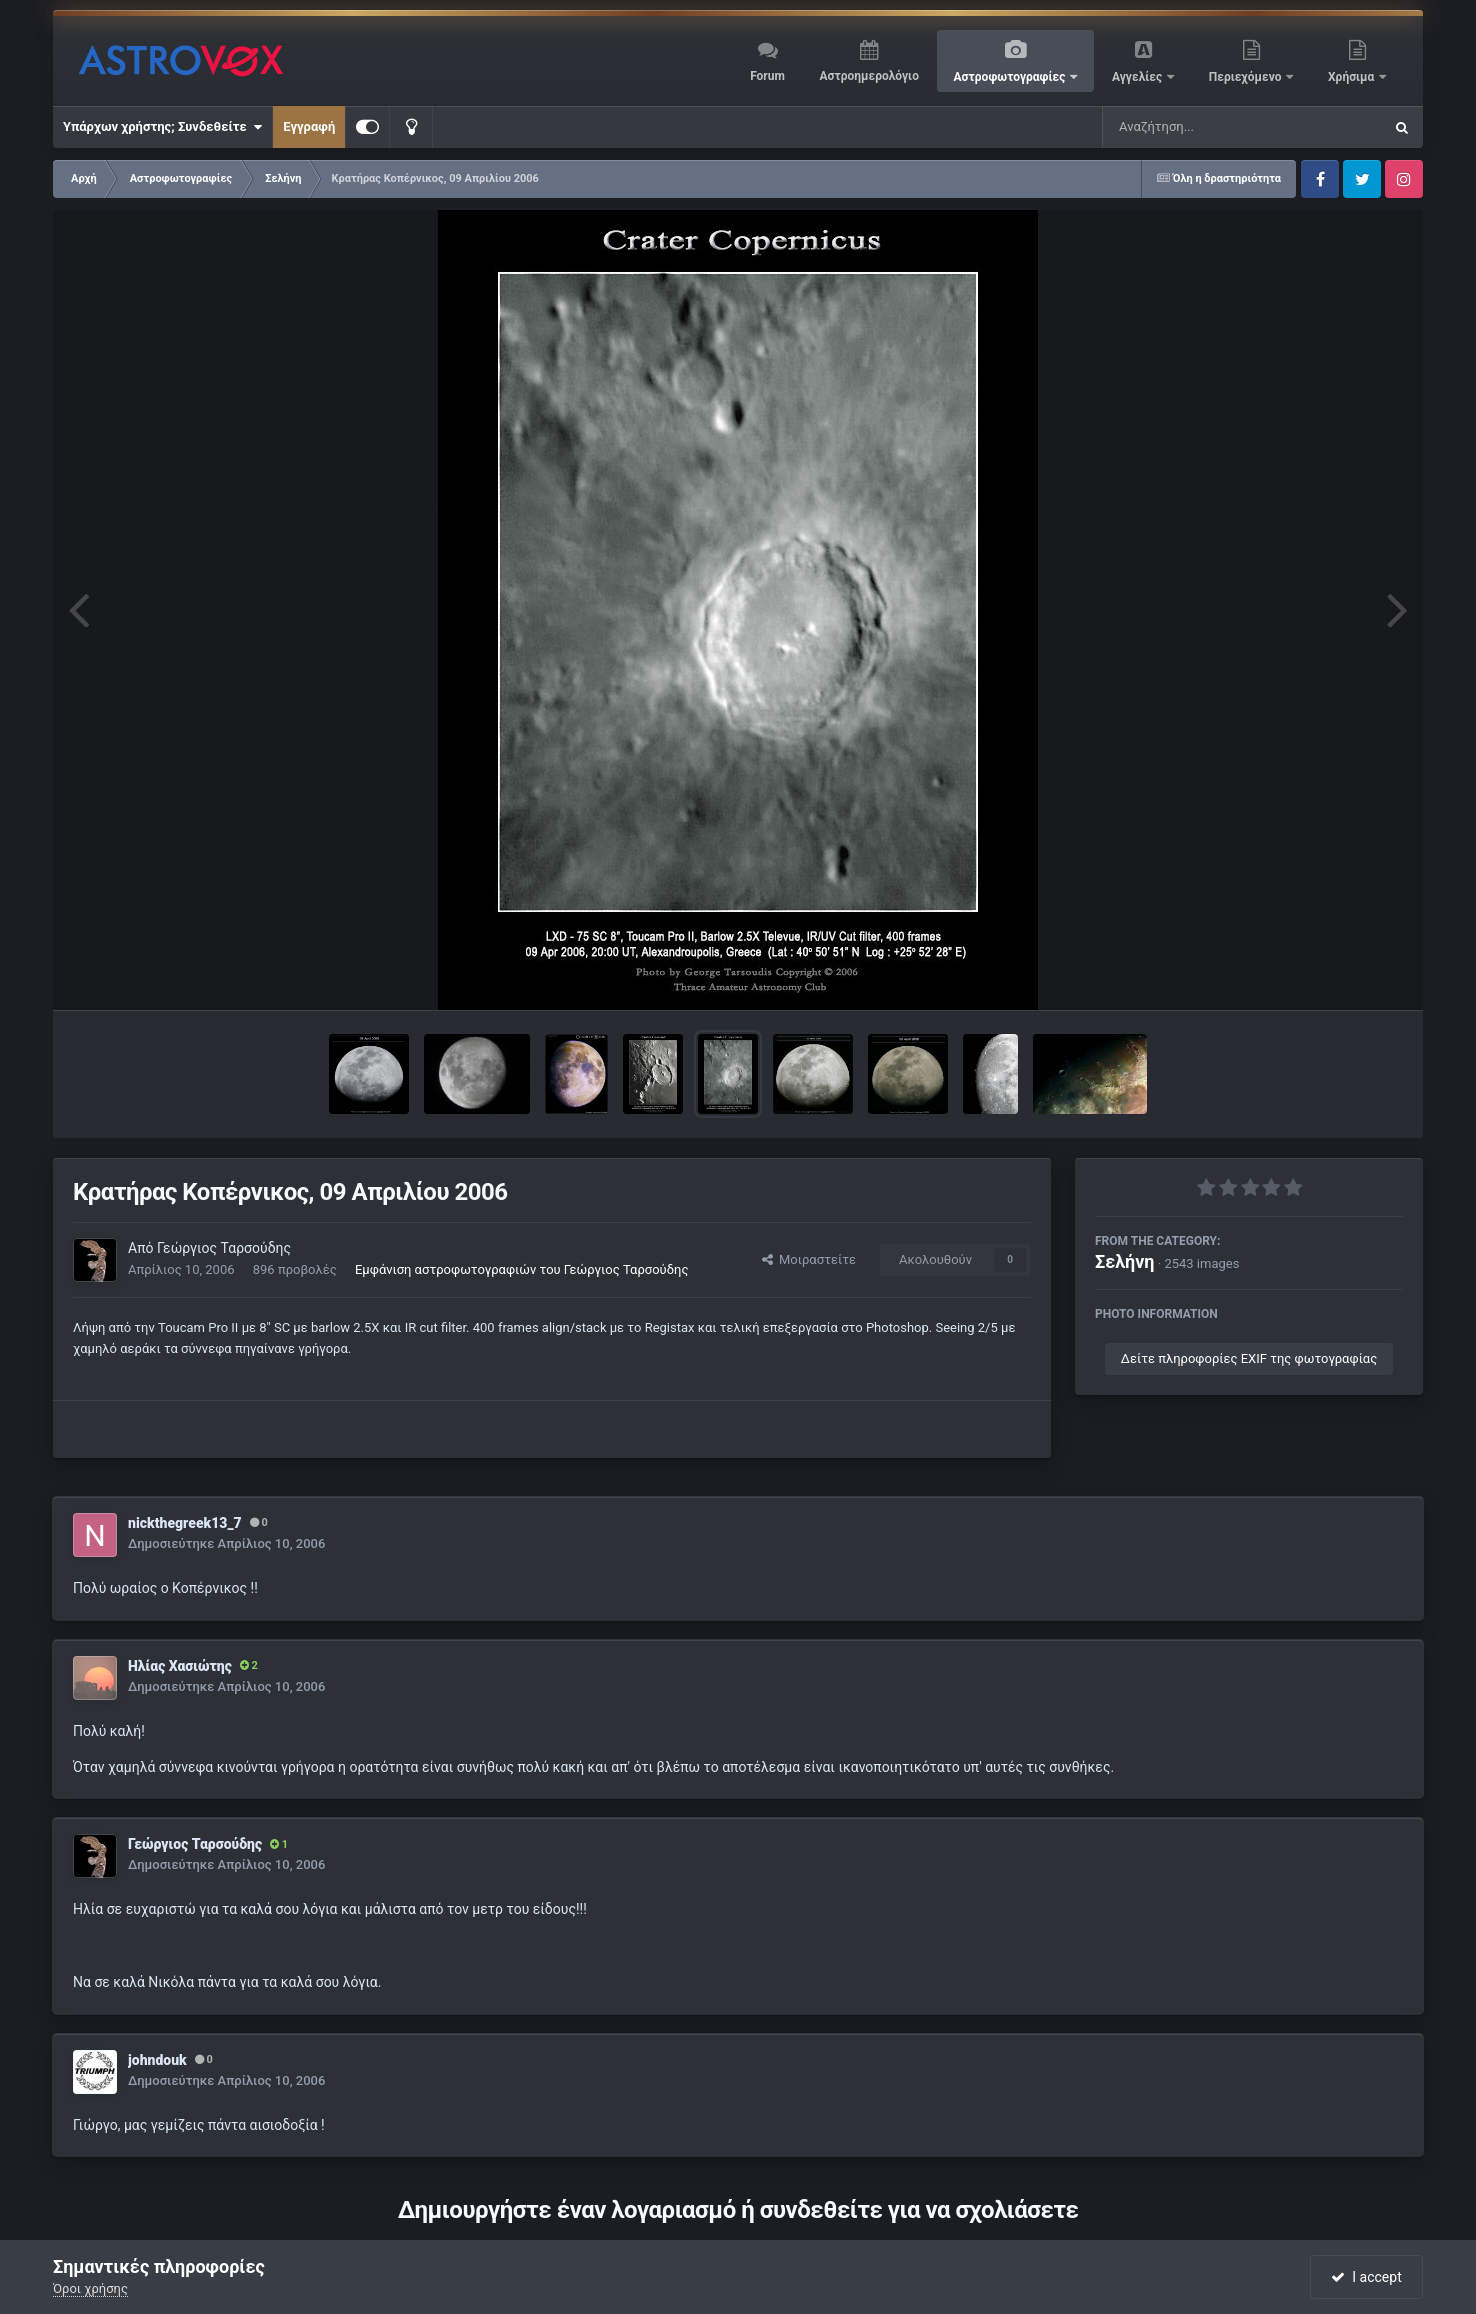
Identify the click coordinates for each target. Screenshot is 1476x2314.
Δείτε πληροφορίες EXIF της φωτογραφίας (1249, 1358)
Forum (767, 76)
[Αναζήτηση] (1202, 127)
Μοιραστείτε (809, 1259)
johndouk (157, 2060)
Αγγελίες (1138, 77)
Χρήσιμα (1352, 77)
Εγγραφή (309, 126)
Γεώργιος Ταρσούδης (224, 1248)
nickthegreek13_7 (185, 1523)
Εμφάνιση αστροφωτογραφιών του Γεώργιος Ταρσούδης (521, 1269)
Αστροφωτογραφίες (1011, 77)
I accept (1366, 2277)
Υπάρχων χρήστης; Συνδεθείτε (162, 127)
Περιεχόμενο (1247, 77)
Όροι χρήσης (90, 2288)
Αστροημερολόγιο (868, 76)
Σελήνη (1125, 1261)
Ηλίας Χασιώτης (180, 1666)
